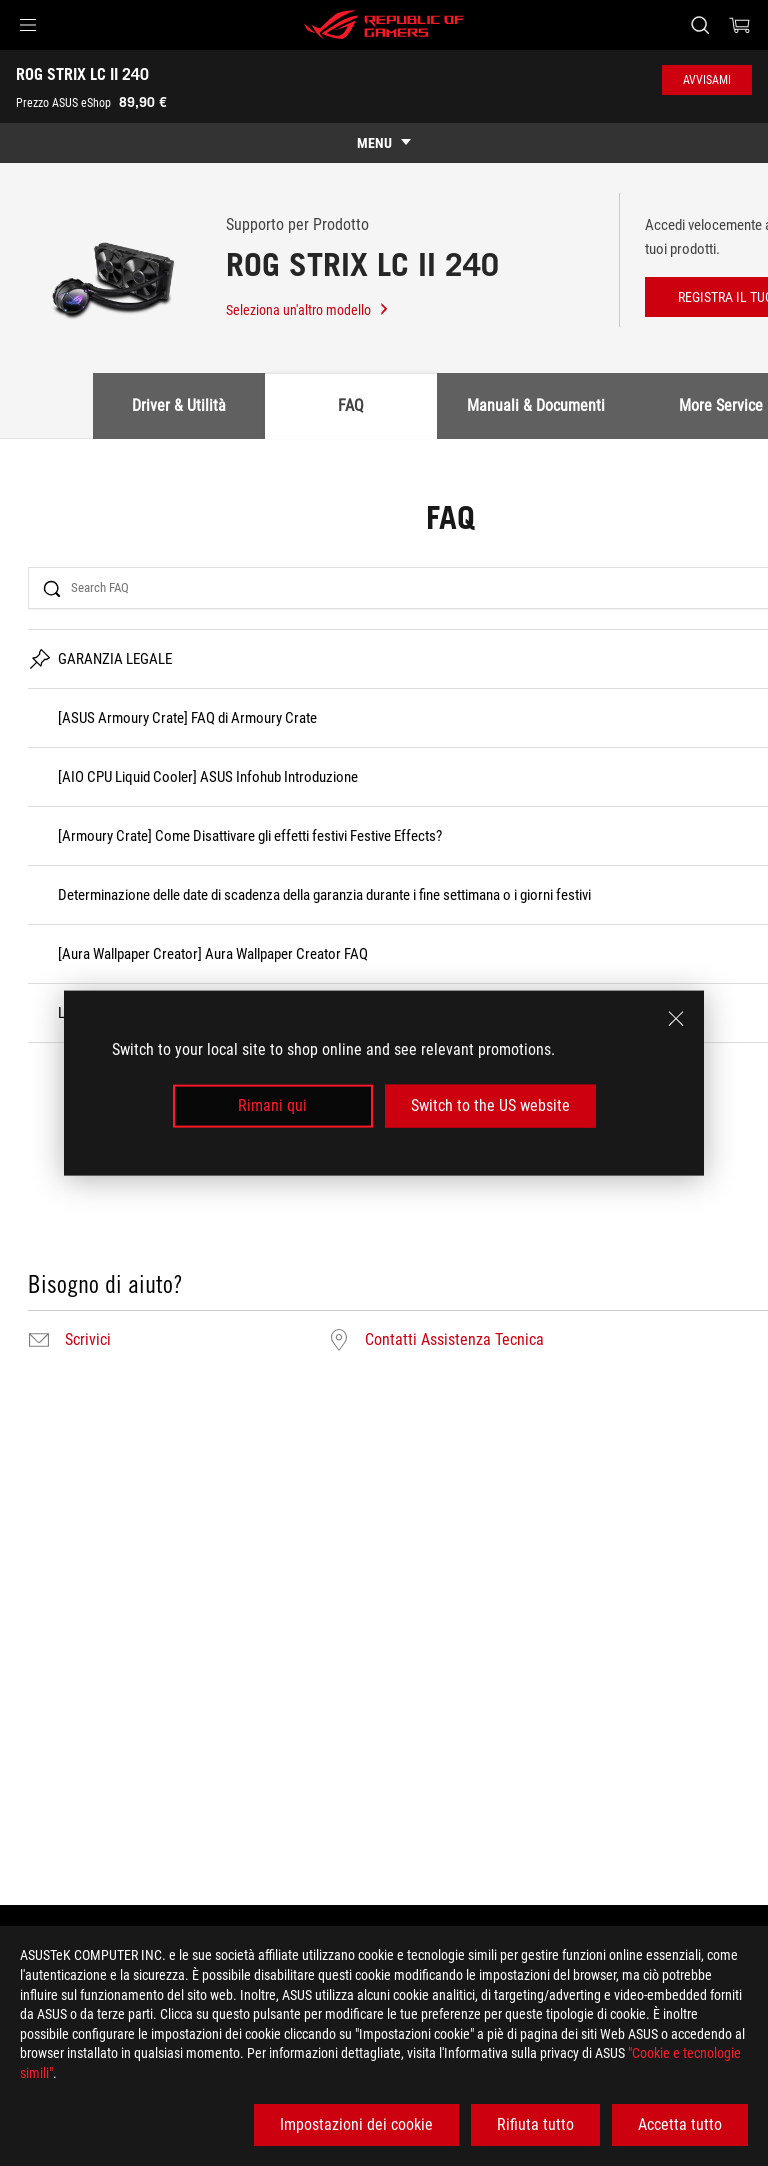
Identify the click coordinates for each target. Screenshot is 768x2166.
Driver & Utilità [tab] (179, 405)
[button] (28, 25)
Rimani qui (272, 1105)
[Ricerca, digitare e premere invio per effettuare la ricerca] (699, 25)
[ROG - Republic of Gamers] (384, 25)
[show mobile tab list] (384, 143)
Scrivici (88, 1340)
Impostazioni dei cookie (356, 2124)
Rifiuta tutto (535, 2124)
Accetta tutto (680, 2124)
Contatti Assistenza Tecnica (454, 1340)
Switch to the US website (490, 1105)
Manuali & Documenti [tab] (536, 405)
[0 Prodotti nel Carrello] (740, 25)
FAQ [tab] (351, 405)
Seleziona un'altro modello (308, 310)
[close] (676, 1019)
